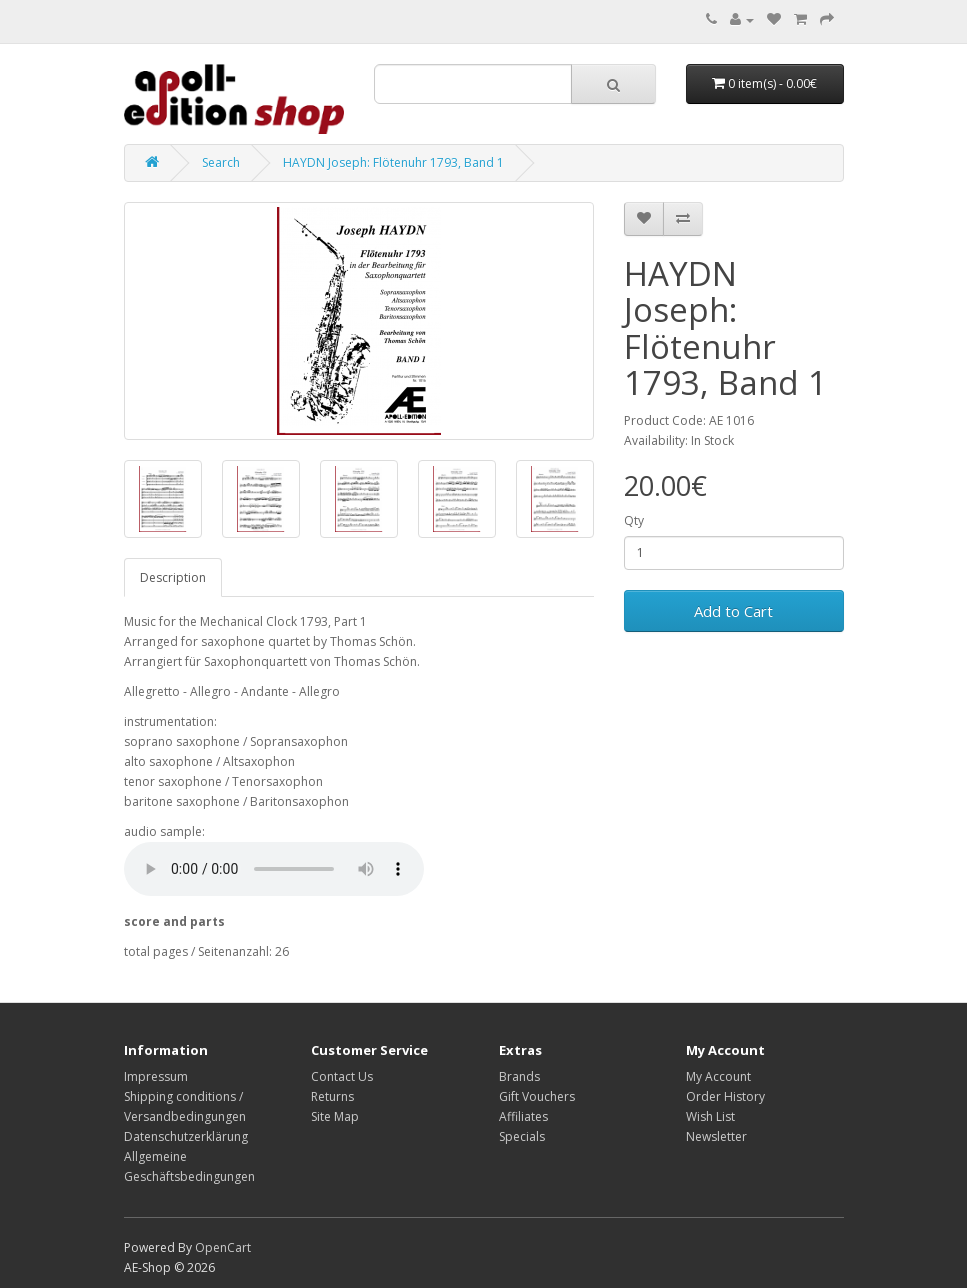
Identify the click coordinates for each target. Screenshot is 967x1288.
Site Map (335, 1116)
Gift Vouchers (537, 1096)
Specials (522, 1136)
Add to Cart (733, 611)
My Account (718, 1076)
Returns (332, 1096)
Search (221, 162)
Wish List (710, 1116)
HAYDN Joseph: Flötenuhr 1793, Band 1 (393, 162)
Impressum (156, 1076)
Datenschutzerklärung (186, 1136)
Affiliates (523, 1116)
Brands (519, 1076)
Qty (634, 520)
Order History (725, 1096)
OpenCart (223, 1247)
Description (173, 577)
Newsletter (716, 1136)
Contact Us (342, 1076)
